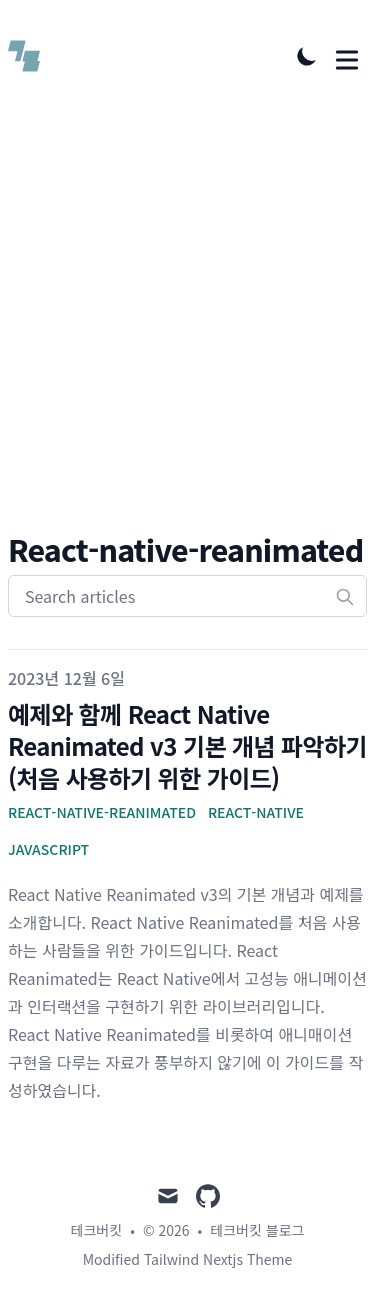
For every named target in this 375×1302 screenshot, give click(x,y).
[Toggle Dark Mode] (307, 56)
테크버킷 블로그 (257, 1230)
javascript (48, 849)
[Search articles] (187, 596)
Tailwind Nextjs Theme (218, 1259)
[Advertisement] (187, 333)
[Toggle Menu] (347, 56)
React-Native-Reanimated (102, 812)
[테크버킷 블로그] (30, 56)
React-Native (256, 812)
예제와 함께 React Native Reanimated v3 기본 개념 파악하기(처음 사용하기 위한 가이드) (187, 745)
